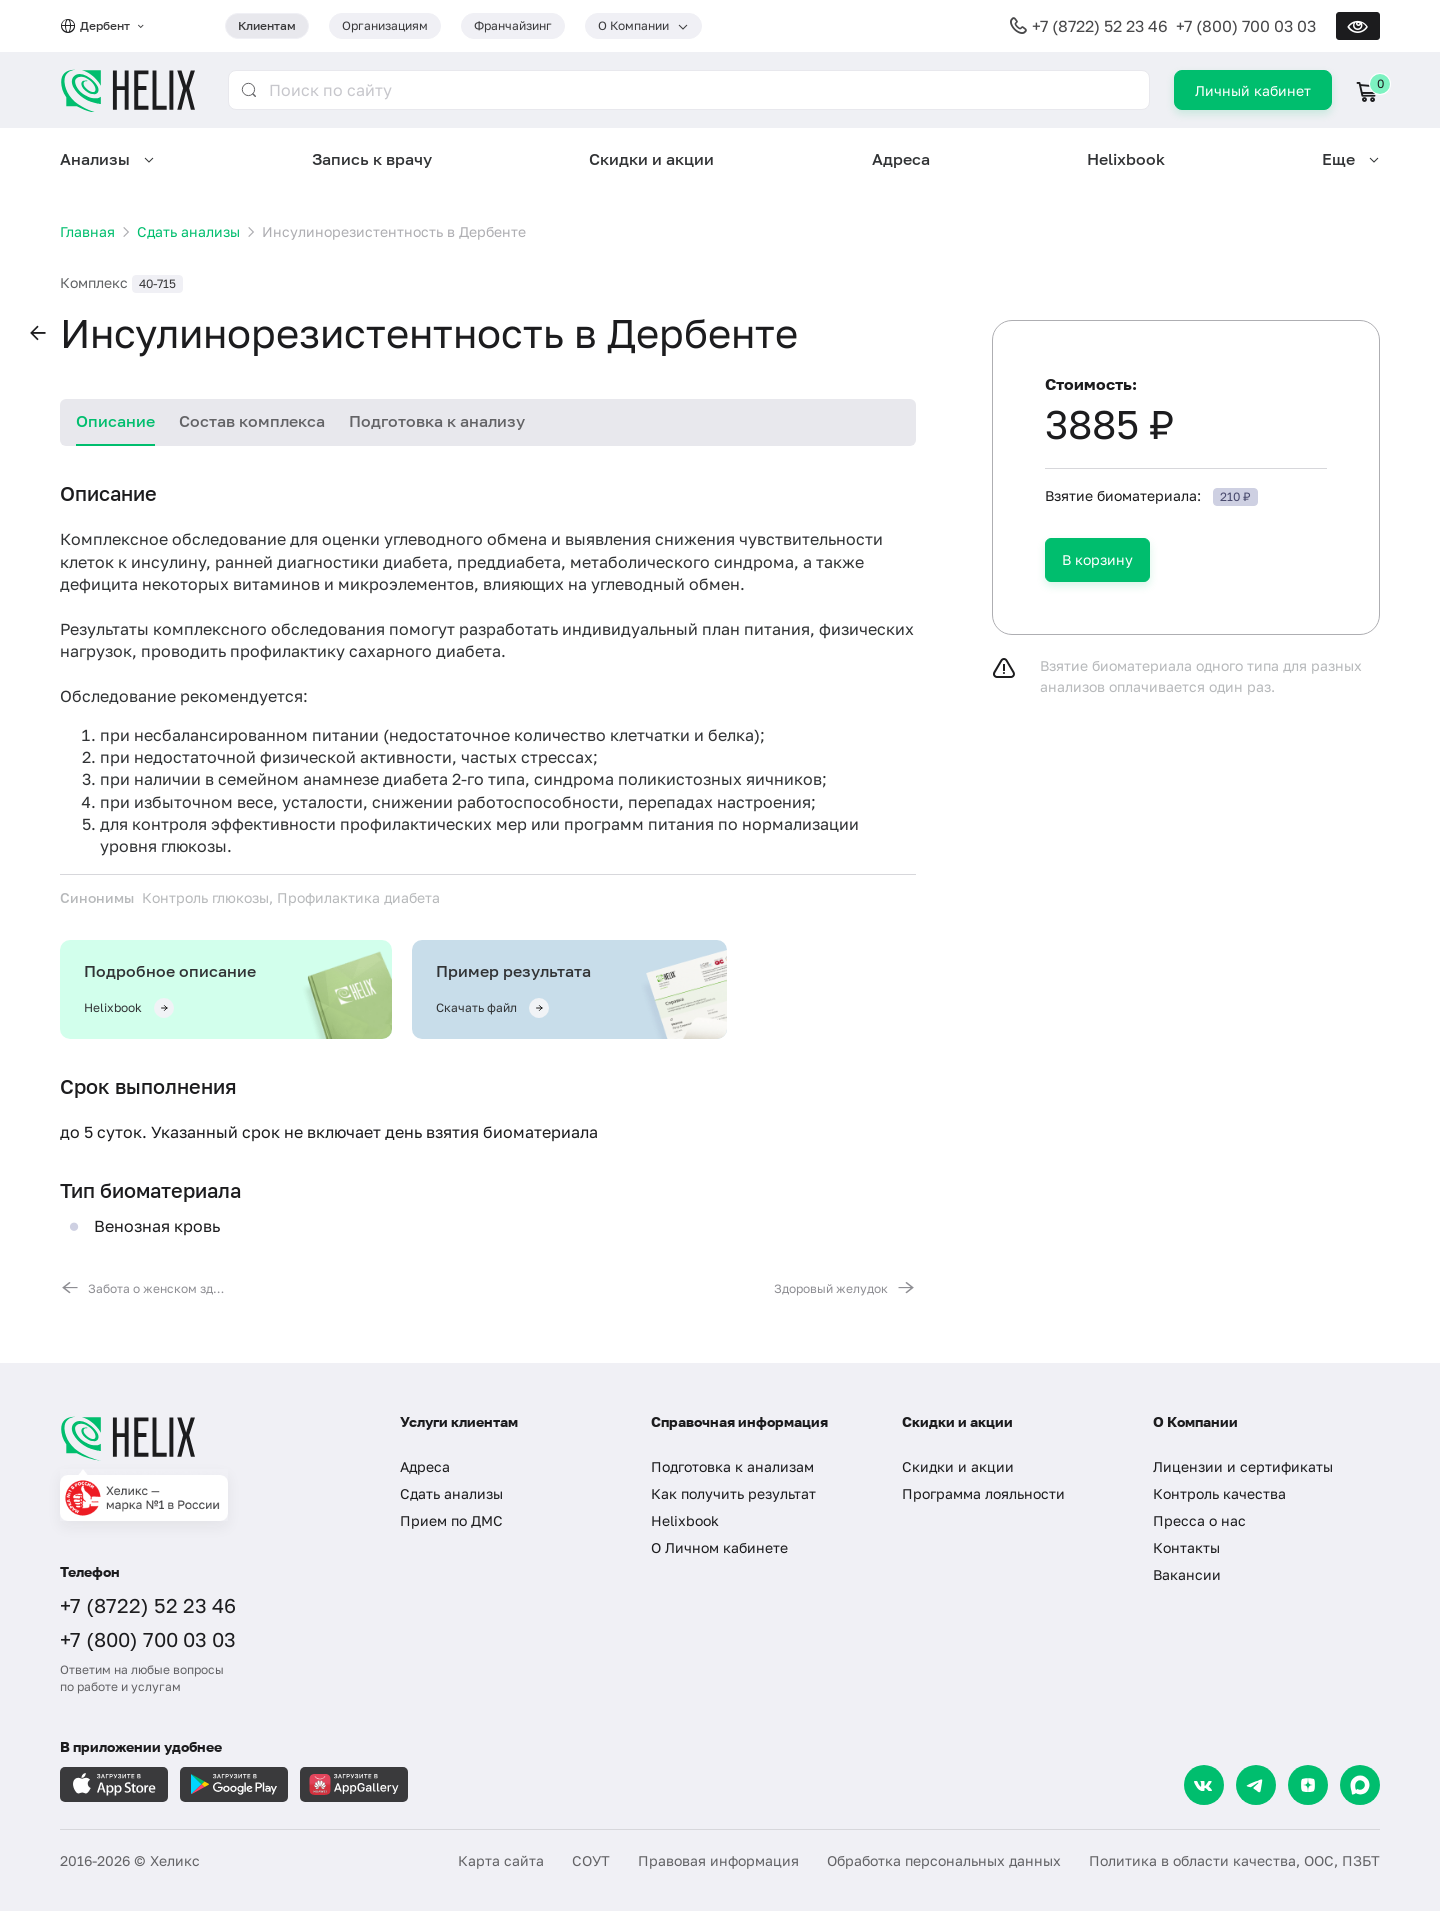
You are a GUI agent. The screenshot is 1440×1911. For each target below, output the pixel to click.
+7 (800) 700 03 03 (1246, 26)
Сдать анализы (451, 1493)
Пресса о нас (1199, 1520)
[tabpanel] (488, 888)
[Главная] (210, 1438)
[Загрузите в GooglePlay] (234, 1784)
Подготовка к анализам (732, 1466)
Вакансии (1187, 1574)
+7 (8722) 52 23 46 (1100, 26)
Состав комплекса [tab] (252, 421)
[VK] (1204, 1785)
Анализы (95, 159)
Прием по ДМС (451, 1520)
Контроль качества (1219, 1493)
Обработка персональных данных (944, 1860)
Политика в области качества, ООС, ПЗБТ (1234, 1860)
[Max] (1360, 1785)
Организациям (385, 25)
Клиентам (267, 25)
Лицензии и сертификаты (1243, 1466)
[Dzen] (1308, 1785)
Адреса (901, 159)
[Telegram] (1256, 1785)
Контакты (1186, 1547)
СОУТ (591, 1860)
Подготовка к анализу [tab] (437, 421)
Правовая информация (718, 1860)
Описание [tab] (115, 421)
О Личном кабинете (719, 1547)
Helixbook (1126, 159)
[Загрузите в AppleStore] (114, 1784)
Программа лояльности (983, 1493)
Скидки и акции (651, 159)
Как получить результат (733, 1493)
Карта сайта (501, 1860)
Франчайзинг (513, 25)
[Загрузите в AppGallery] (354, 1784)
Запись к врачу (372, 159)
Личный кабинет (1253, 90)
